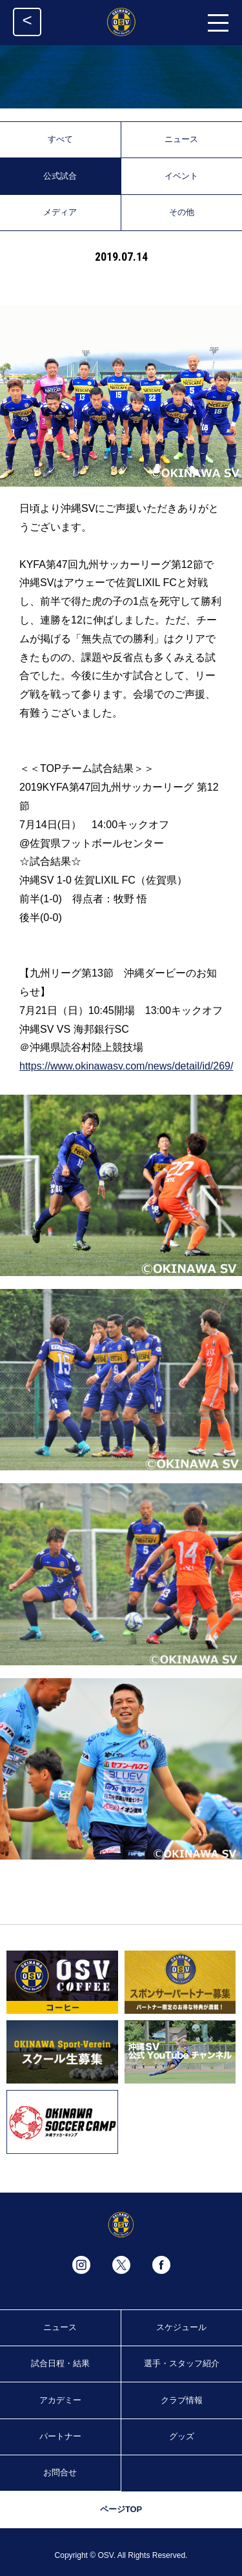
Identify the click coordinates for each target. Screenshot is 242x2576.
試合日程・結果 (60, 2363)
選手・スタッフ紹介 (181, 2363)
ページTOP (121, 2509)
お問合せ (60, 2472)
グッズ (181, 2436)
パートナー (60, 2436)
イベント (181, 176)
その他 (181, 212)
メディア (60, 212)
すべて (60, 139)
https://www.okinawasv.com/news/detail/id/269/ (126, 1065)
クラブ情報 (182, 2400)
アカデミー (60, 2400)
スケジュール (181, 2327)
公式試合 (60, 176)
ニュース (181, 139)
